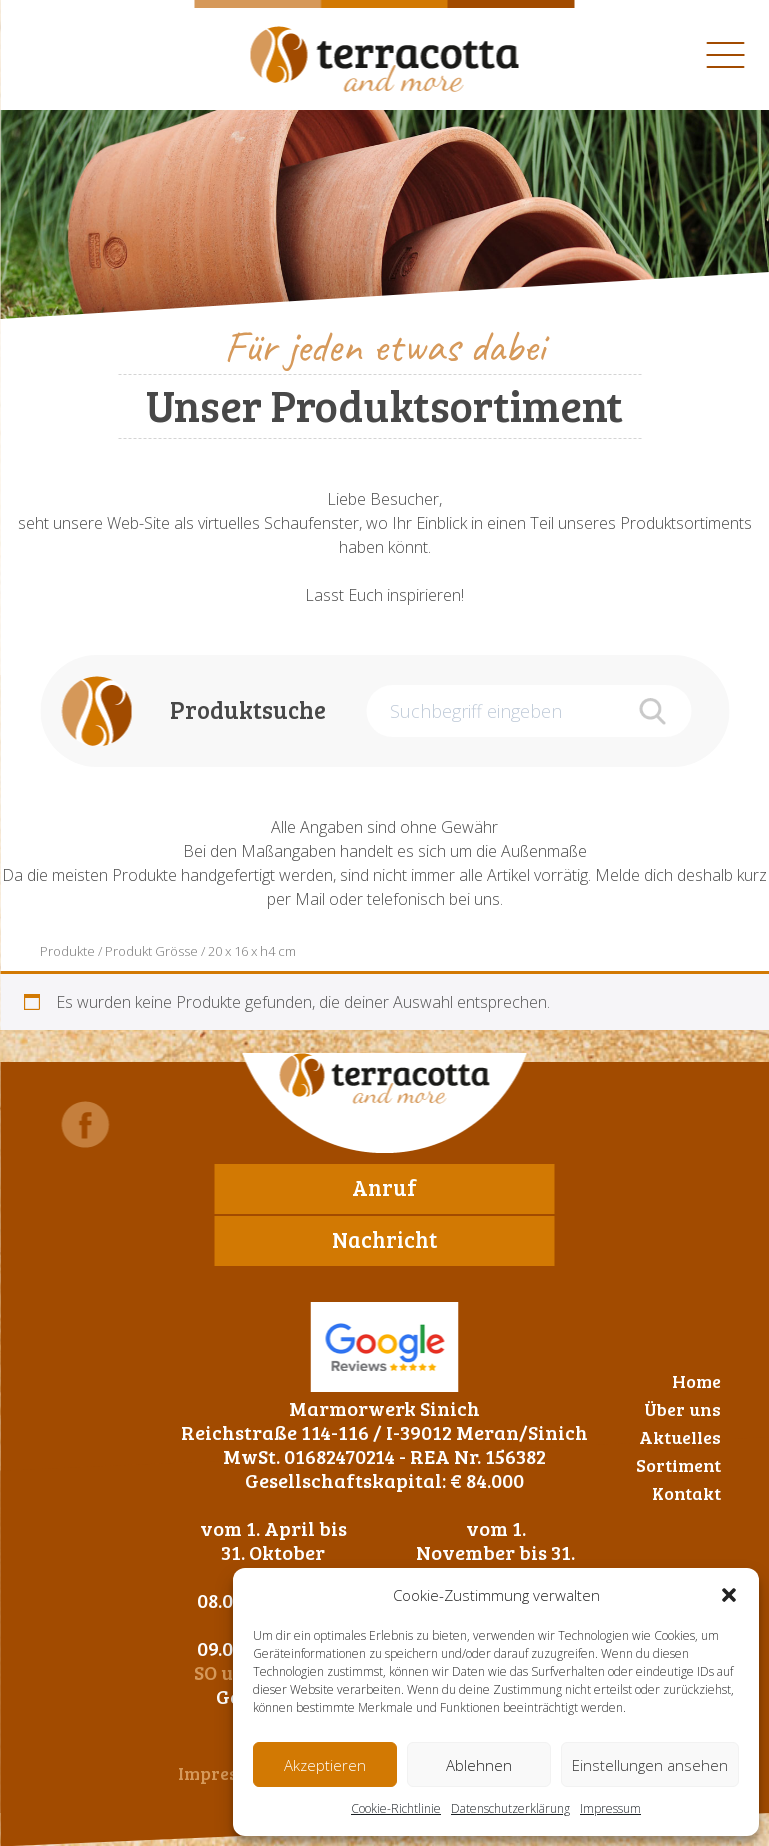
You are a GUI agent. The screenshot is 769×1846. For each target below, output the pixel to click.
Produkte (67, 951)
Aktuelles (680, 1437)
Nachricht (384, 1239)
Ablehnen (479, 1765)
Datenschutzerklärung (510, 1808)
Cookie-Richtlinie (396, 1808)
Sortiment (678, 1465)
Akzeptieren (325, 1765)
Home (696, 1381)
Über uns (682, 1409)
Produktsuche (248, 709)
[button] (729, 1595)
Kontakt (686, 1493)
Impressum (610, 1808)
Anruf (384, 1187)
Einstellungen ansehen (650, 1765)
